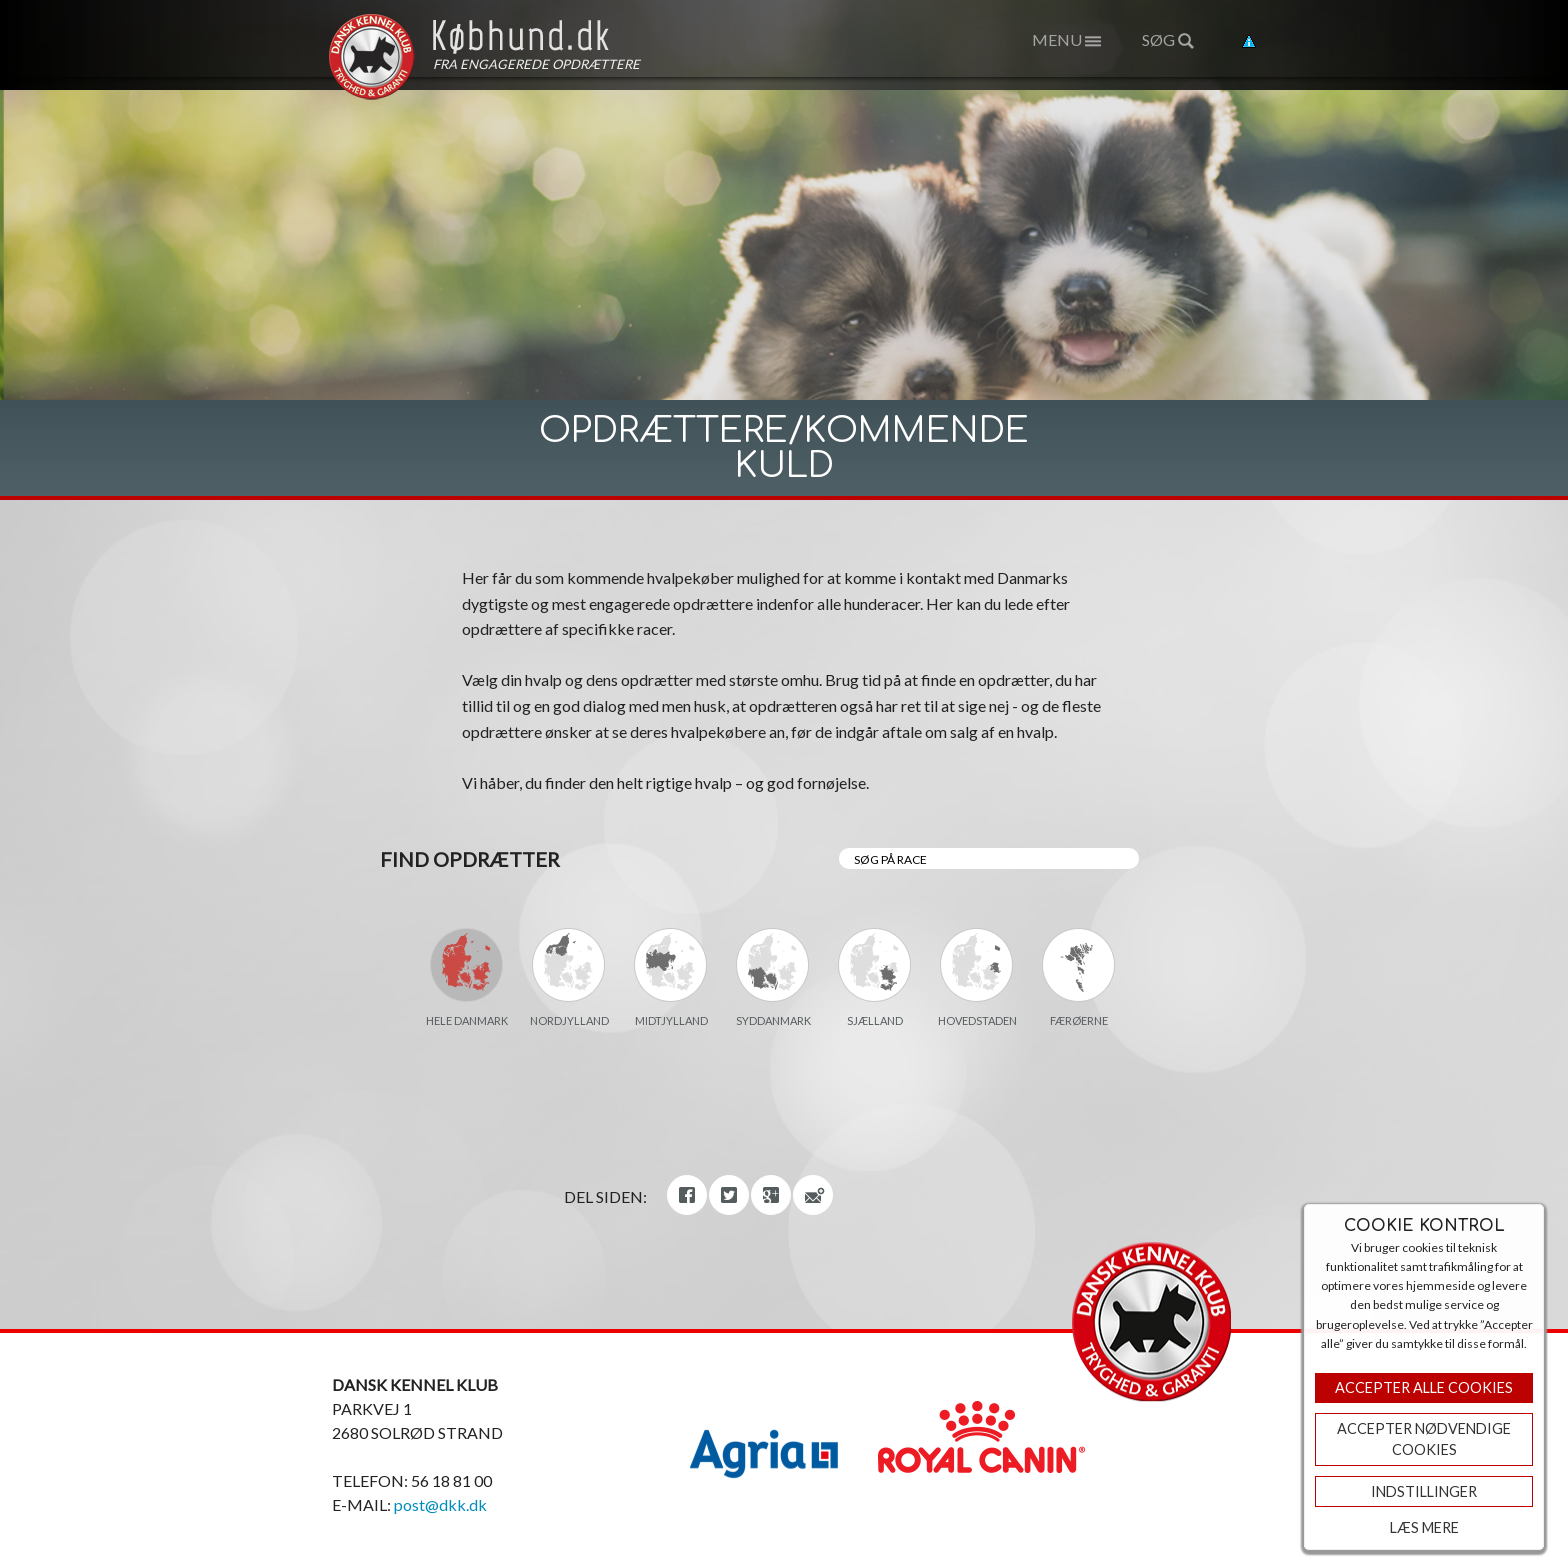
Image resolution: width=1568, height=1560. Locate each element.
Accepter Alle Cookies (1424, 1387)
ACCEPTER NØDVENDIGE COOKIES (1424, 1439)
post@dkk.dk (440, 1504)
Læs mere (1424, 1527)
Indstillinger (1424, 1491)
